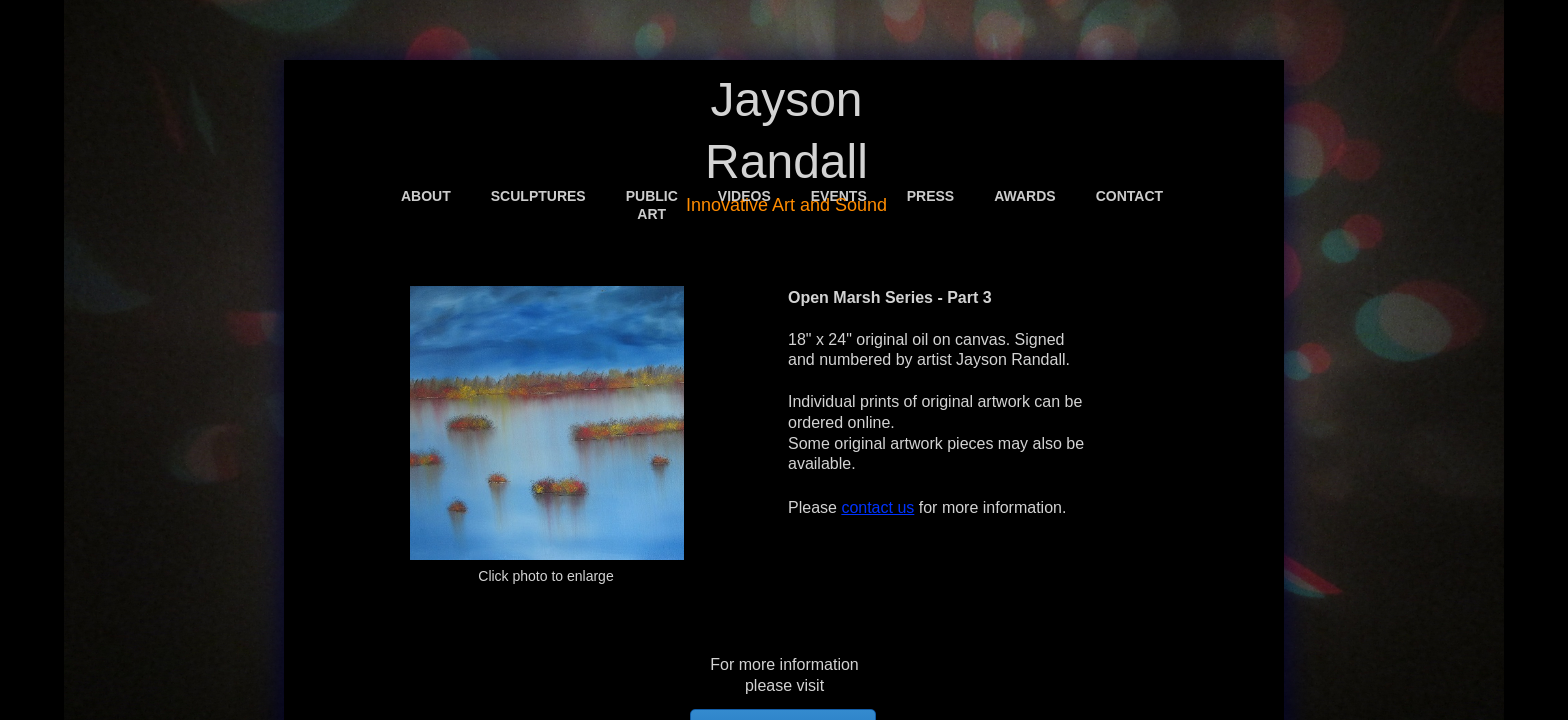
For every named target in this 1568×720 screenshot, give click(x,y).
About (426, 196)
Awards (1024, 196)
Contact (1129, 196)
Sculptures (538, 196)
